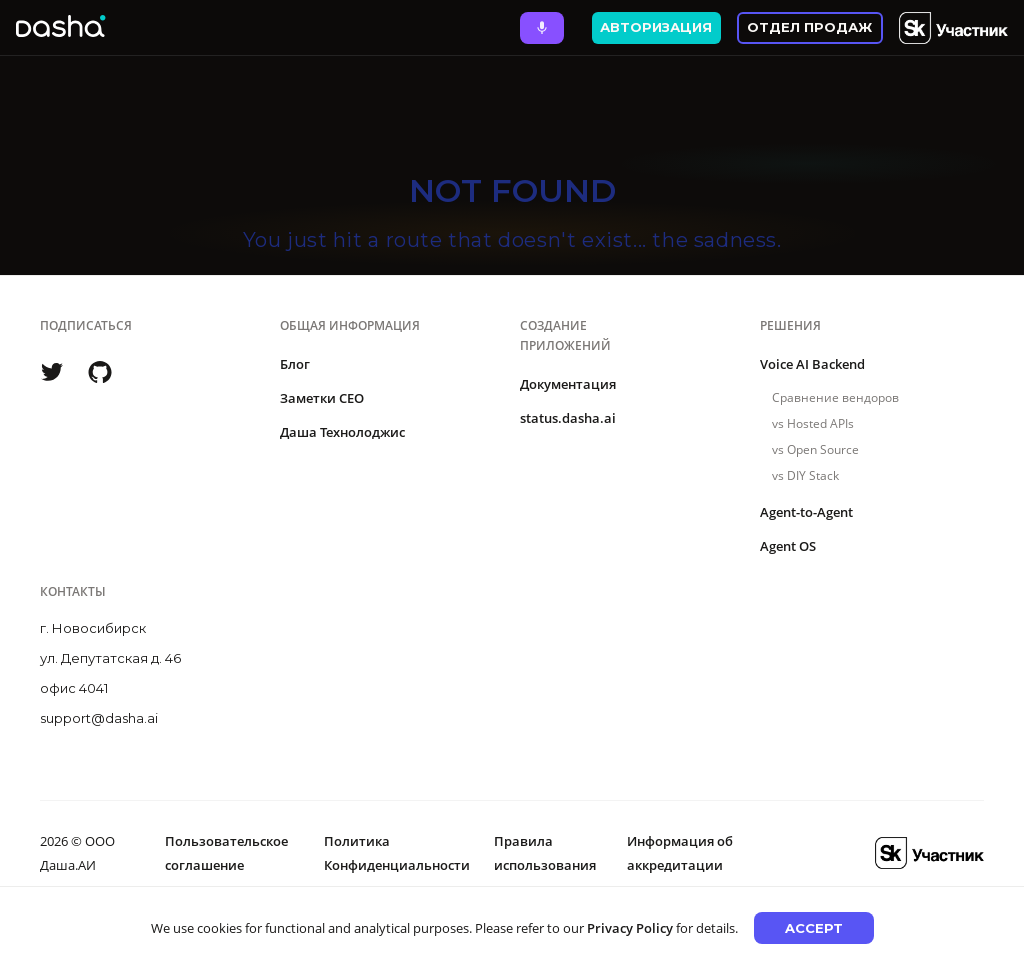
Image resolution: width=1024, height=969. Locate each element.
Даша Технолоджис (342, 432)
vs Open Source (815, 449)
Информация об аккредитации (680, 853)
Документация (568, 384)
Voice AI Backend (812, 364)
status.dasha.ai (568, 418)
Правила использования (545, 853)
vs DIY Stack (805, 475)
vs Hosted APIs (813, 423)
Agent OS (788, 546)
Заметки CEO (322, 398)
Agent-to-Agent (806, 512)
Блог (295, 364)
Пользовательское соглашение (226, 853)
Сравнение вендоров (835, 397)
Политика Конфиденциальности (397, 853)
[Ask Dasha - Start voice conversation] (542, 28)
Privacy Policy (630, 928)
